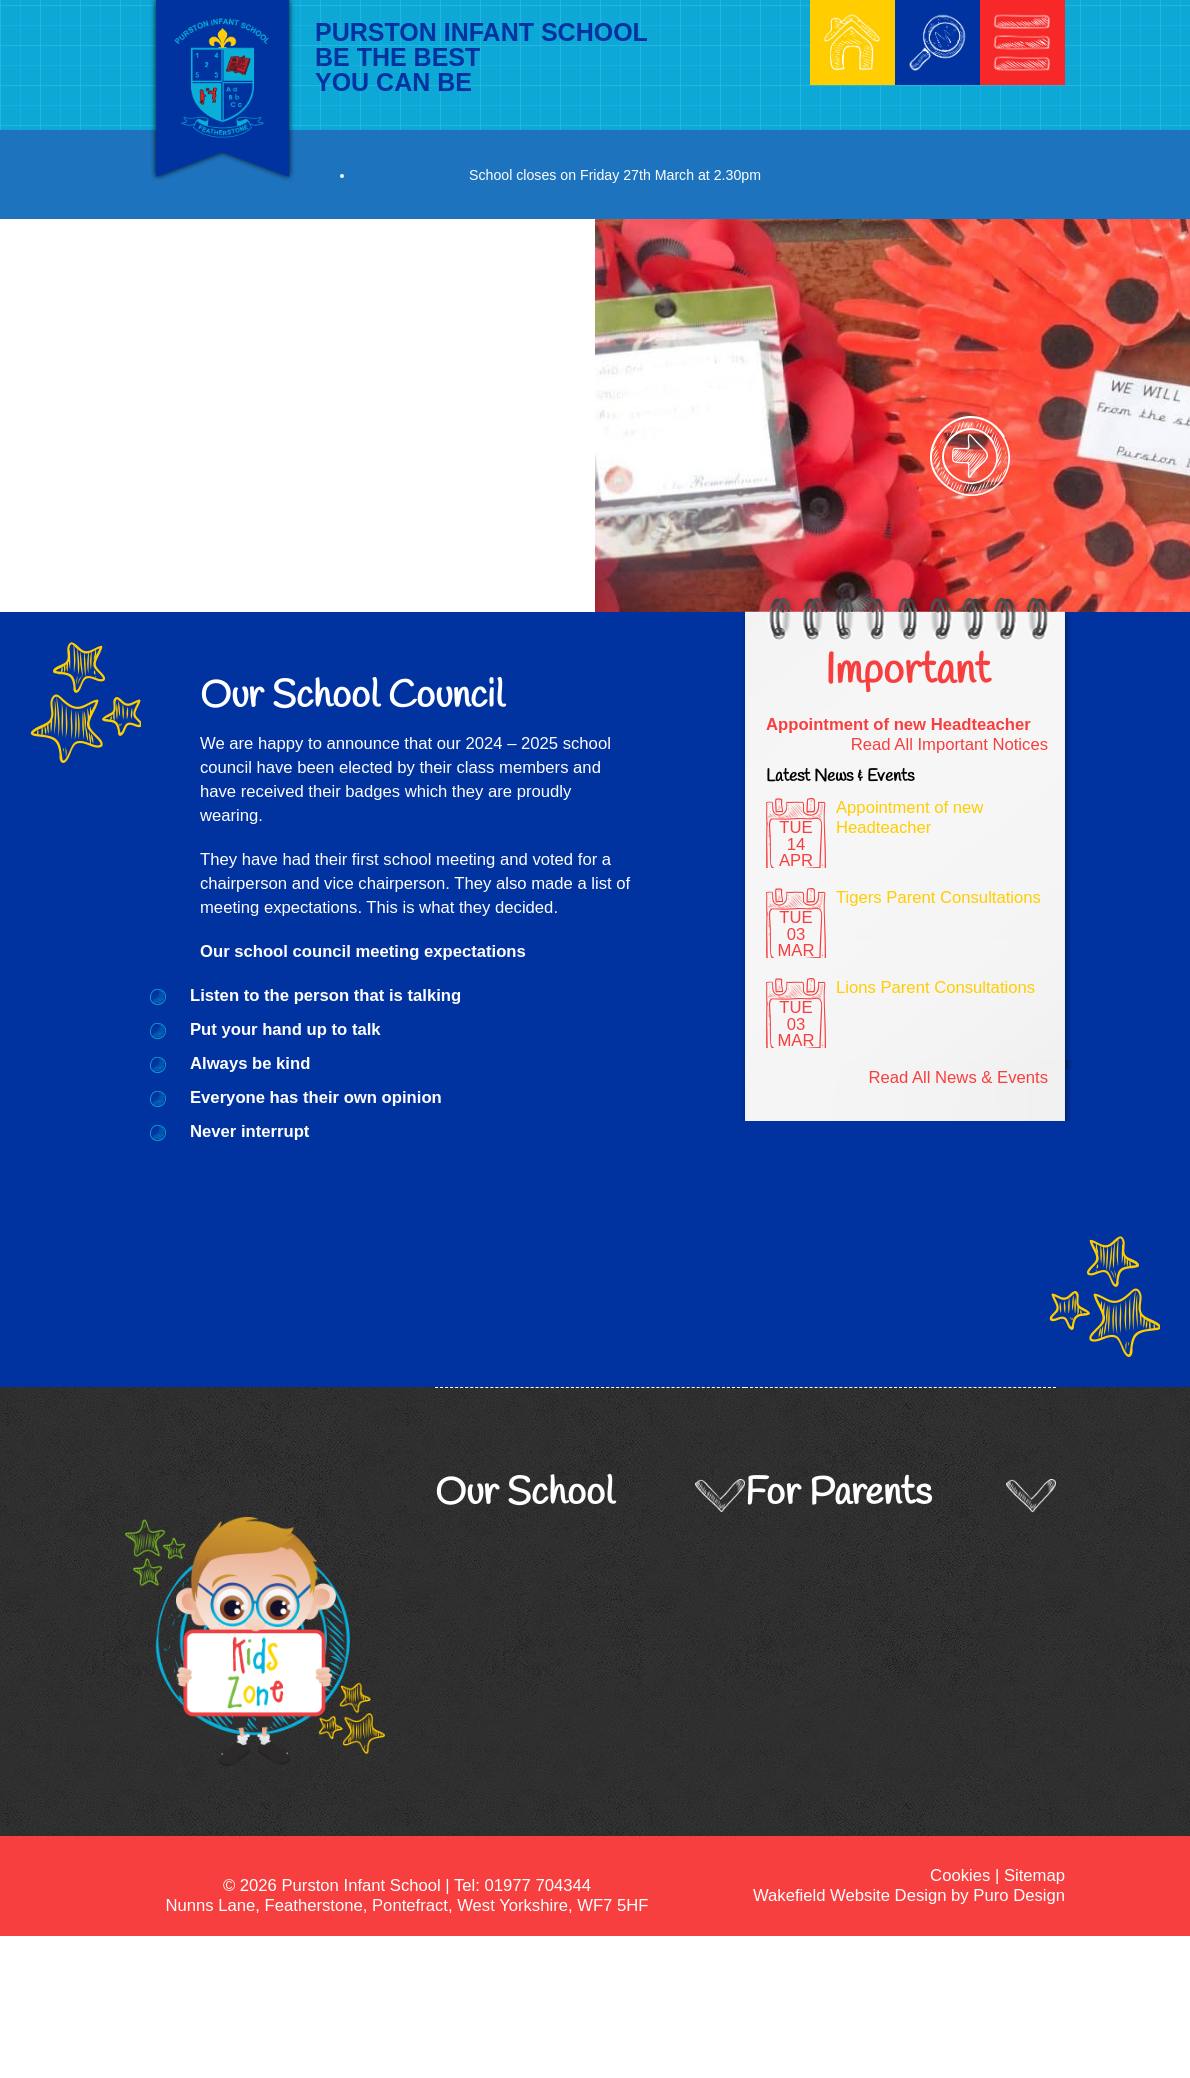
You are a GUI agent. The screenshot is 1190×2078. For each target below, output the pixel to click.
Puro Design (1019, 1895)
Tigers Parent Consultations (938, 897)
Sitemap (1034, 1875)
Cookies (960, 1875)
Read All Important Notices (949, 744)
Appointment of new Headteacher (898, 724)
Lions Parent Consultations (935, 987)
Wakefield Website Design (849, 1895)
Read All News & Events (958, 1077)
